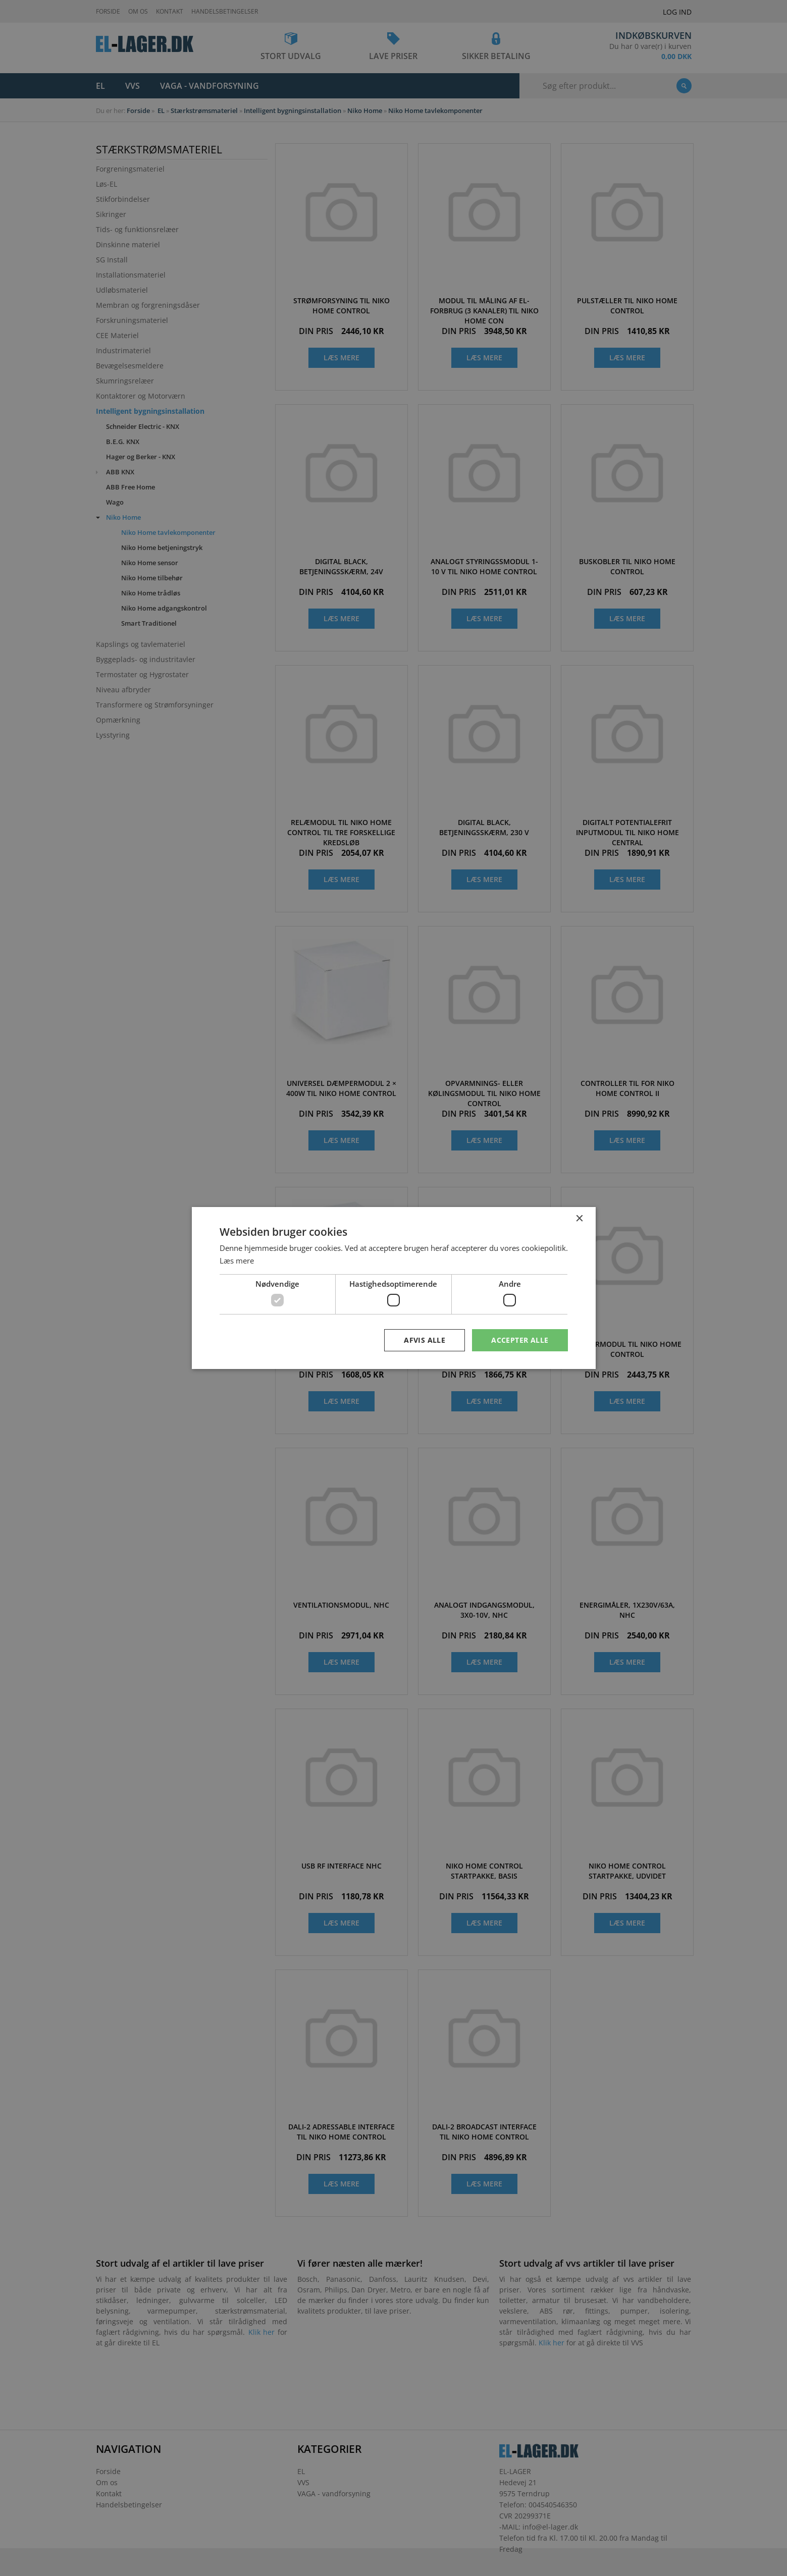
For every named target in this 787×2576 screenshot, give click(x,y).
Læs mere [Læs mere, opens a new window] (237, 1260)
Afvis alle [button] (424, 1340)
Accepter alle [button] (519, 1340)
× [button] (579, 1218)
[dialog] (393, 1288)
